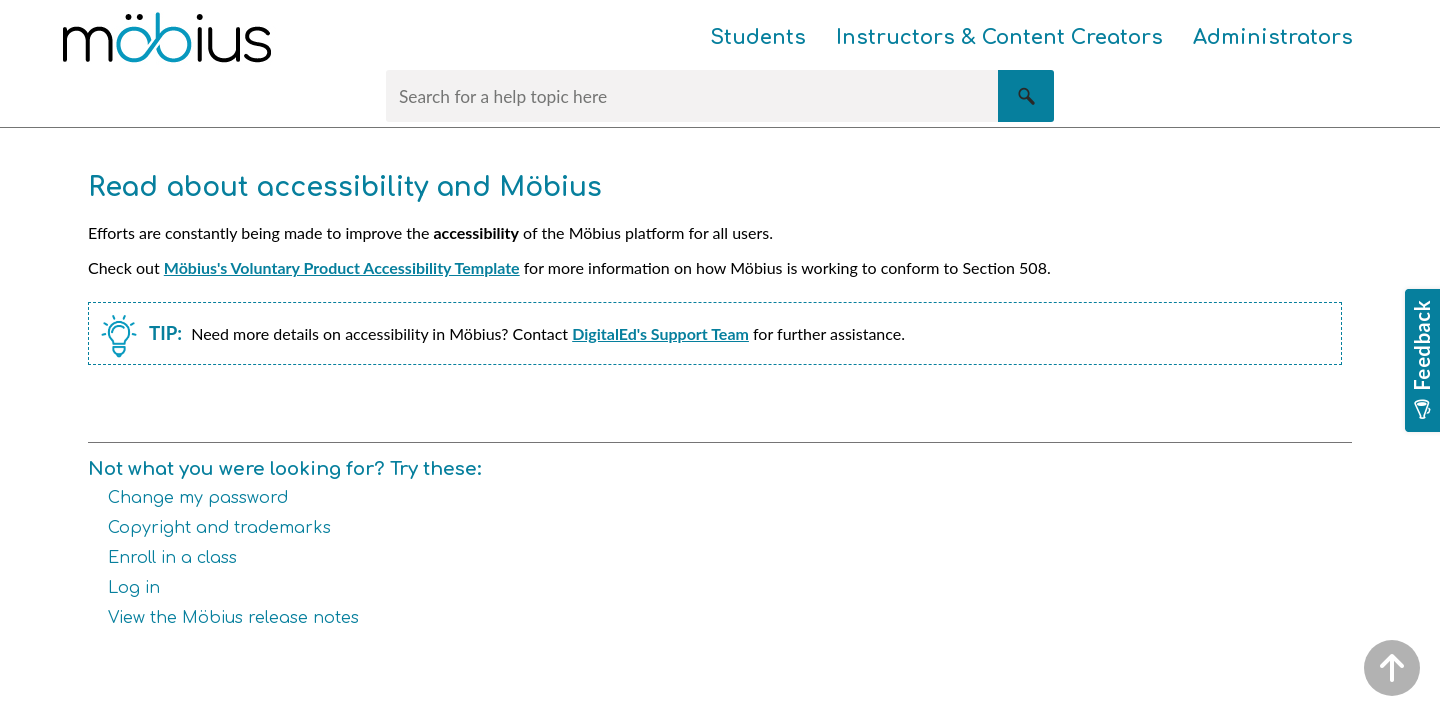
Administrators (1273, 37)
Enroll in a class (172, 558)
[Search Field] (720, 96)
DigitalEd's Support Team (660, 333)
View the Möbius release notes (233, 618)
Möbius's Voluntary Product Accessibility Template (342, 267)
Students (758, 37)
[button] (1026, 96)
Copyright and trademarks (219, 528)
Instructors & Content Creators (999, 37)
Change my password (198, 498)
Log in (134, 588)
